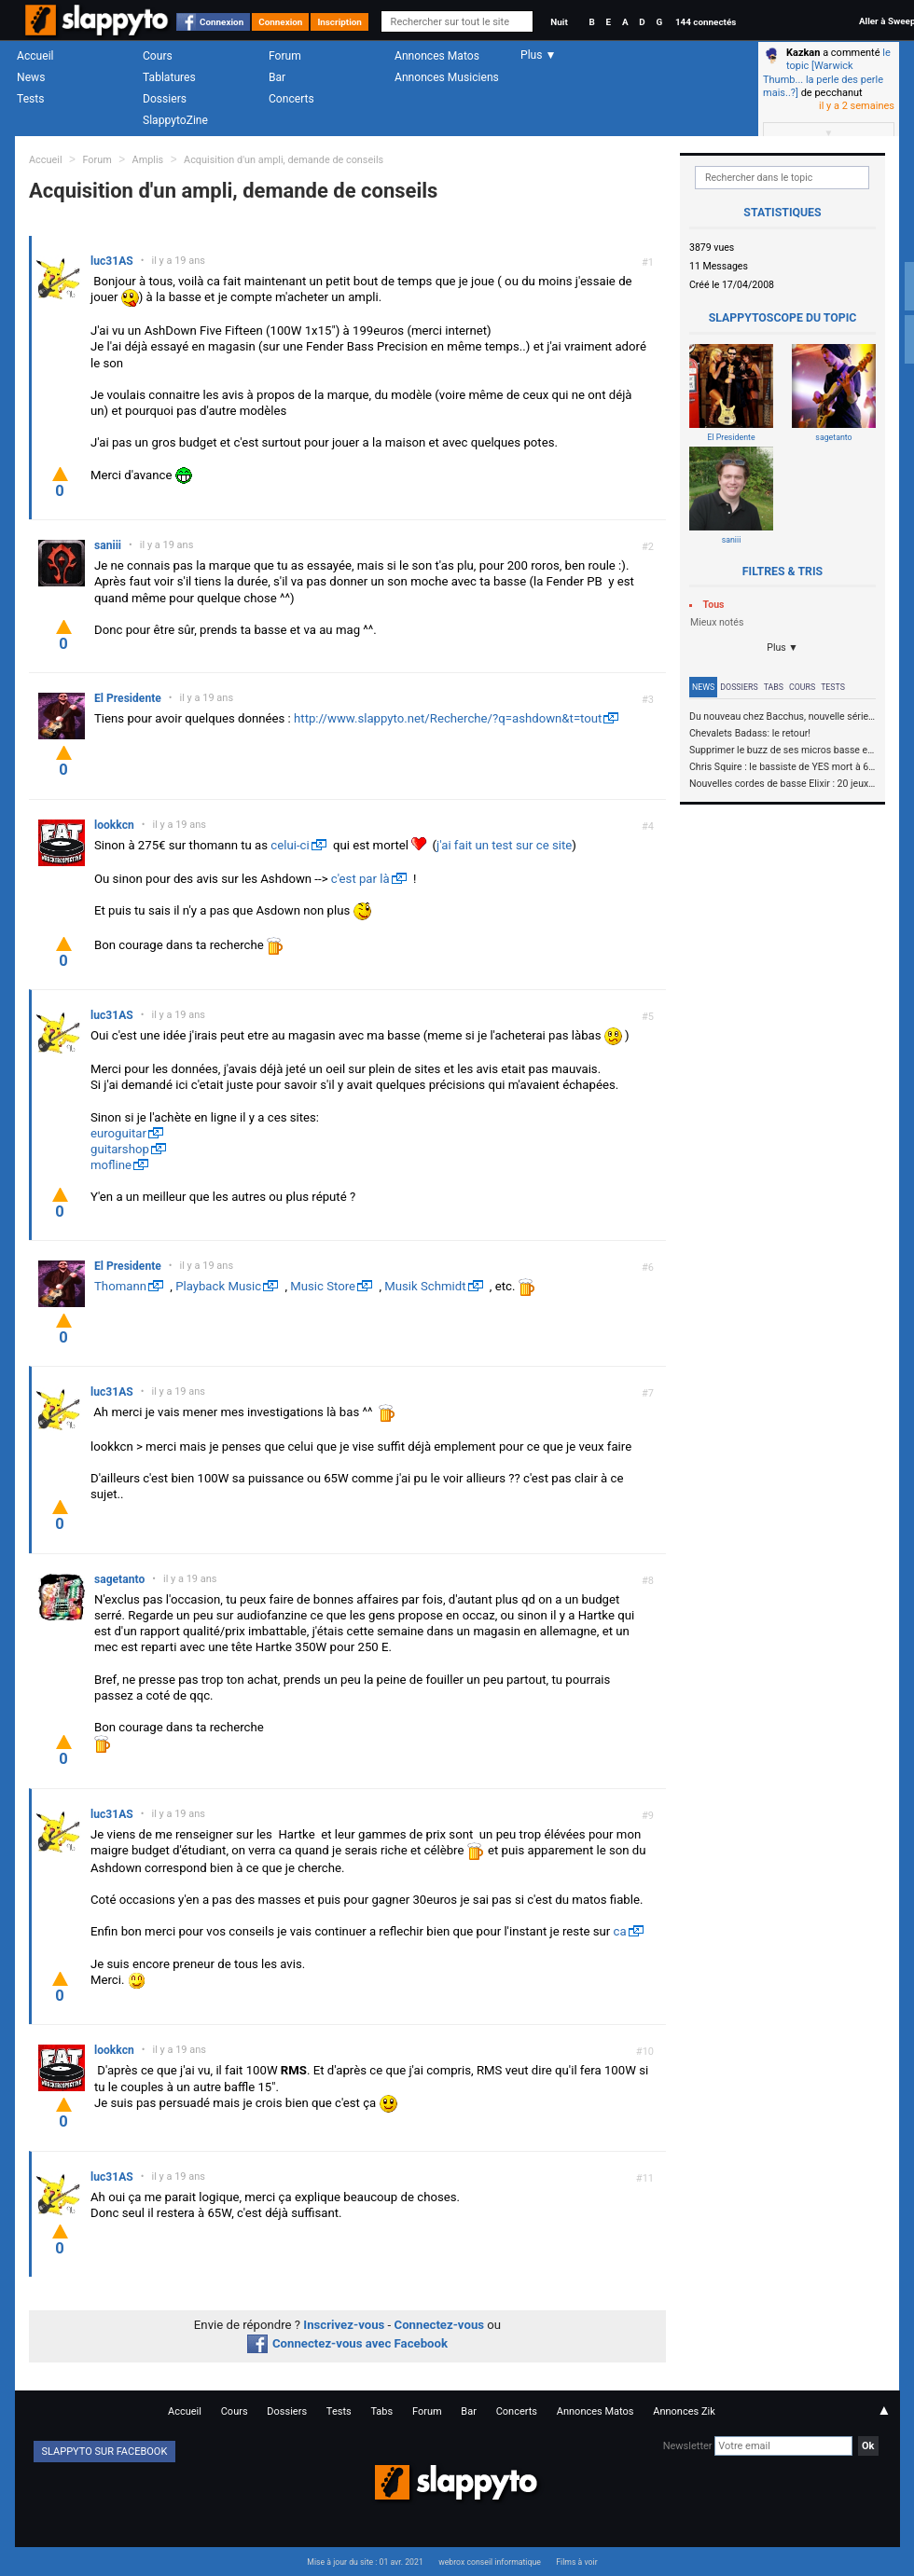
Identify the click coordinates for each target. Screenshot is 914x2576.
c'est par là (360, 879)
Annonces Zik (684, 2411)
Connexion (221, 22)
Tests (30, 98)
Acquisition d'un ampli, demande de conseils (283, 160)
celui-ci (289, 845)
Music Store (322, 1286)
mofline (111, 1165)
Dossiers (165, 98)
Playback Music (218, 1286)
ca (620, 1931)
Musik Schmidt (424, 1286)
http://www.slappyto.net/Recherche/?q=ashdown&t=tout (448, 718)
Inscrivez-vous (343, 2325)
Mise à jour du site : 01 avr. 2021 (364, 2562)
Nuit (558, 22)
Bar (277, 77)
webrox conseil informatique (489, 2562)
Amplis (148, 160)
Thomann (120, 1286)
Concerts (291, 98)
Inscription (339, 22)
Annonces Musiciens (447, 77)
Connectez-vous (440, 2325)
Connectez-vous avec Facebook (347, 2343)
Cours (158, 55)
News (31, 77)
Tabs (773, 687)
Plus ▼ (782, 647)
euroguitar (118, 1133)
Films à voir (576, 2562)
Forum (285, 55)
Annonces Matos (437, 55)
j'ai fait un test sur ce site (504, 845)
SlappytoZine (175, 120)
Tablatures (169, 77)
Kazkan (803, 53)
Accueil (35, 55)
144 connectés (705, 22)
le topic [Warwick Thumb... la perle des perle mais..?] (827, 73)
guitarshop (119, 1149)
